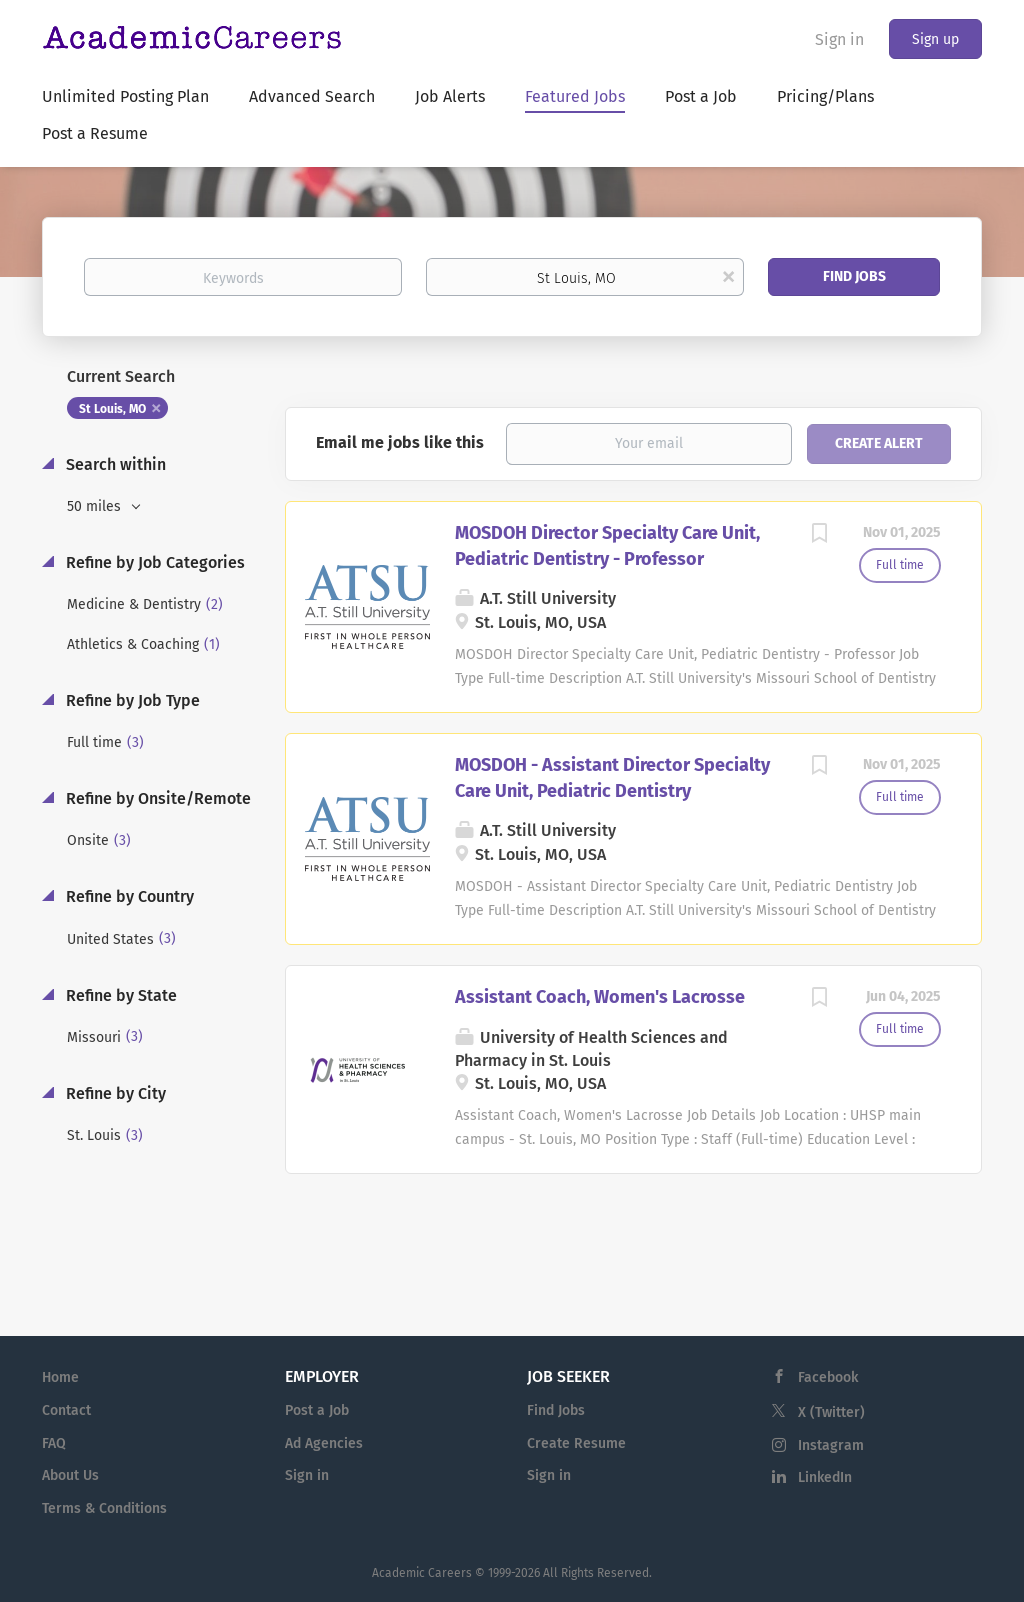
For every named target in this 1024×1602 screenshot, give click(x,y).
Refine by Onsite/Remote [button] (156, 798)
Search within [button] (114, 464)
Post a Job (317, 1410)
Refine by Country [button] (128, 896)
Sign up (935, 39)
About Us (70, 1475)
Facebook (828, 1377)
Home (60, 1377)
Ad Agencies (324, 1443)
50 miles (96, 506)
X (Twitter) (831, 1412)
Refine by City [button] (114, 1093)
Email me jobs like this (400, 442)
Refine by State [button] (119, 995)
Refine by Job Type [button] (131, 700)
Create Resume (576, 1443)
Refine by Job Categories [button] (153, 562)
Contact (66, 1410)
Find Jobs (854, 276)
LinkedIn (825, 1477)
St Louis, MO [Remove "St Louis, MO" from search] (112, 409)
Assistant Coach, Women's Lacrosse (600, 997)
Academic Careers (422, 1573)
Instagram (831, 1445)
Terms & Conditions (104, 1508)
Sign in (839, 39)
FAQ (54, 1443)
